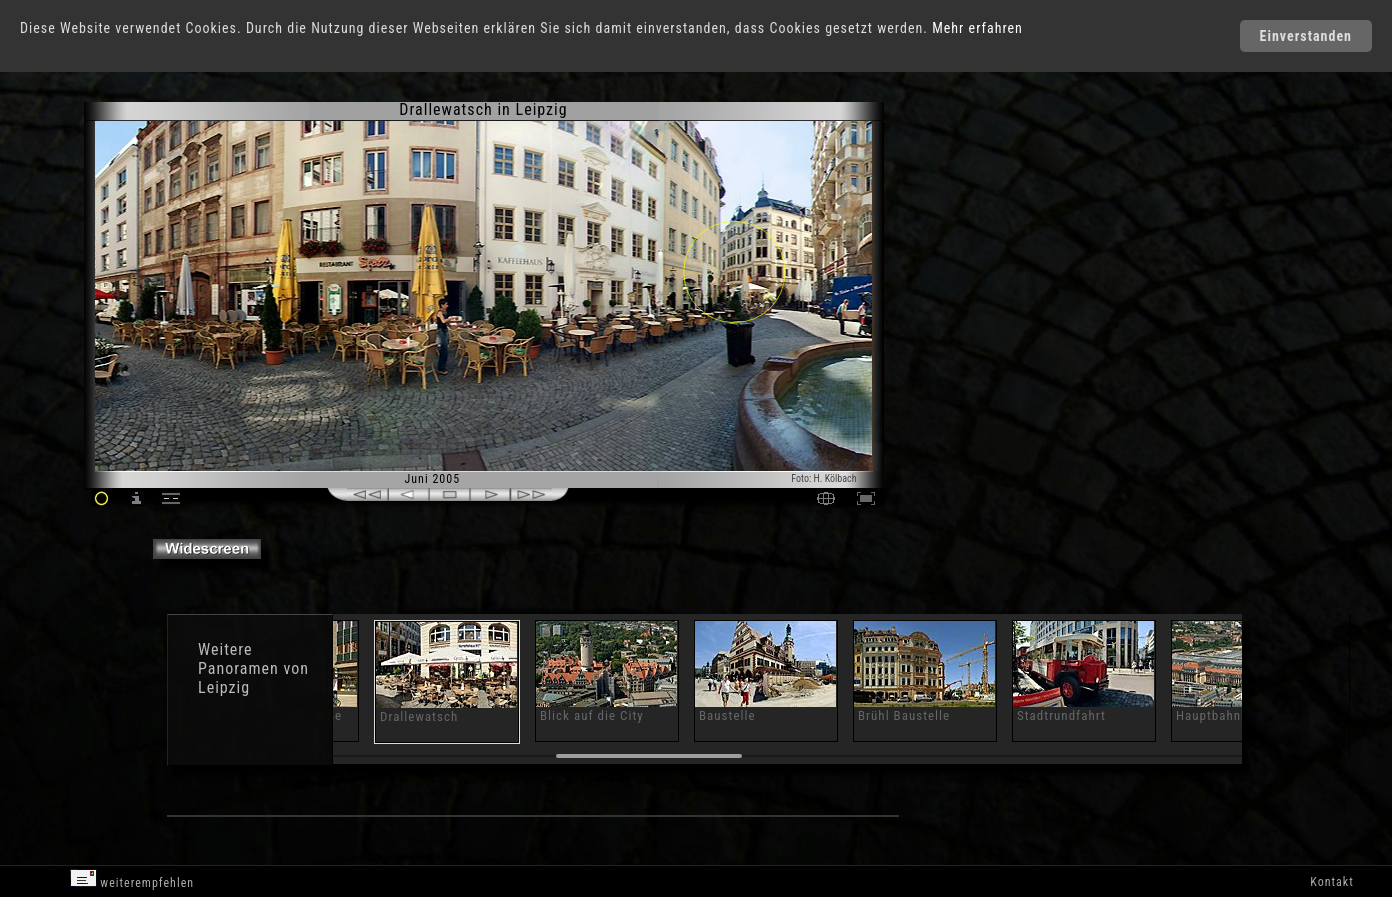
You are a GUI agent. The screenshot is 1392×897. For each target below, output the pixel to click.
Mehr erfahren (977, 28)
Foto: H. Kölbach (823, 478)
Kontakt (1331, 882)
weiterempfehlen (132, 879)
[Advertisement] (972, 270)
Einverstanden (1306, 36)
